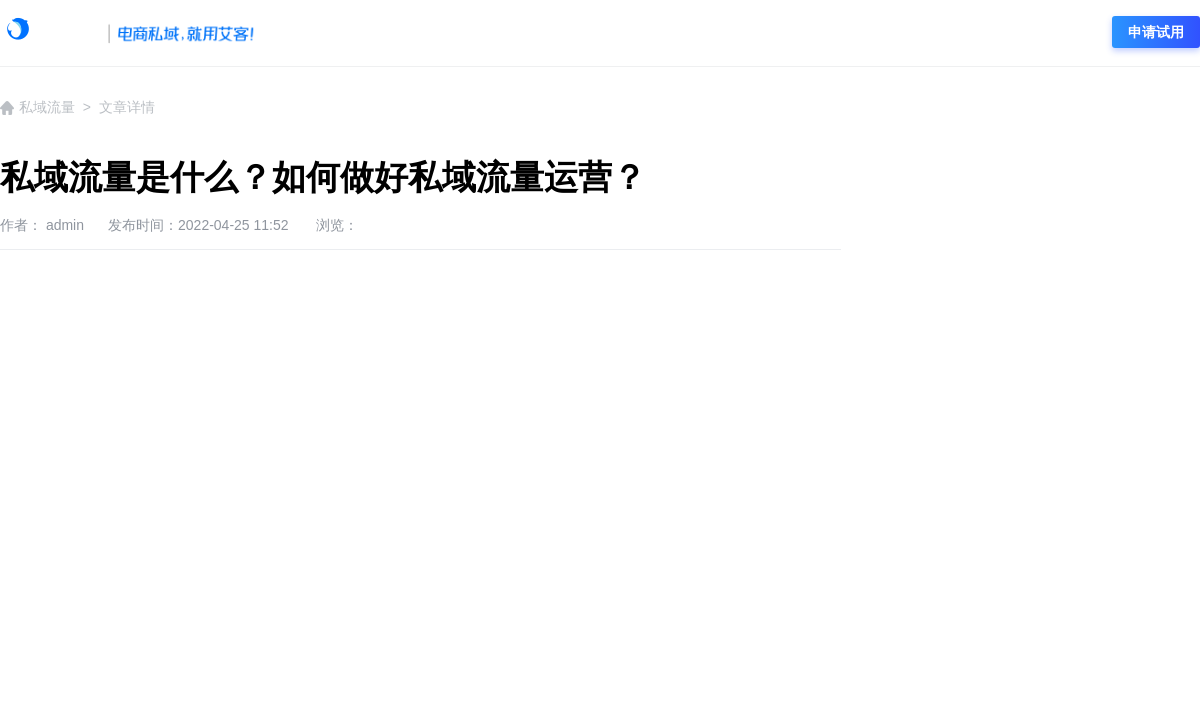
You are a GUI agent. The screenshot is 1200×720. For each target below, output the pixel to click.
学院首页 (318, 33)
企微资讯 (508, 33)
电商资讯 (888, 33)
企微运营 (603, 33)
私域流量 (698, 33)
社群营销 (793, 33)
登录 (1064, 32)
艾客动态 (413, 33)
